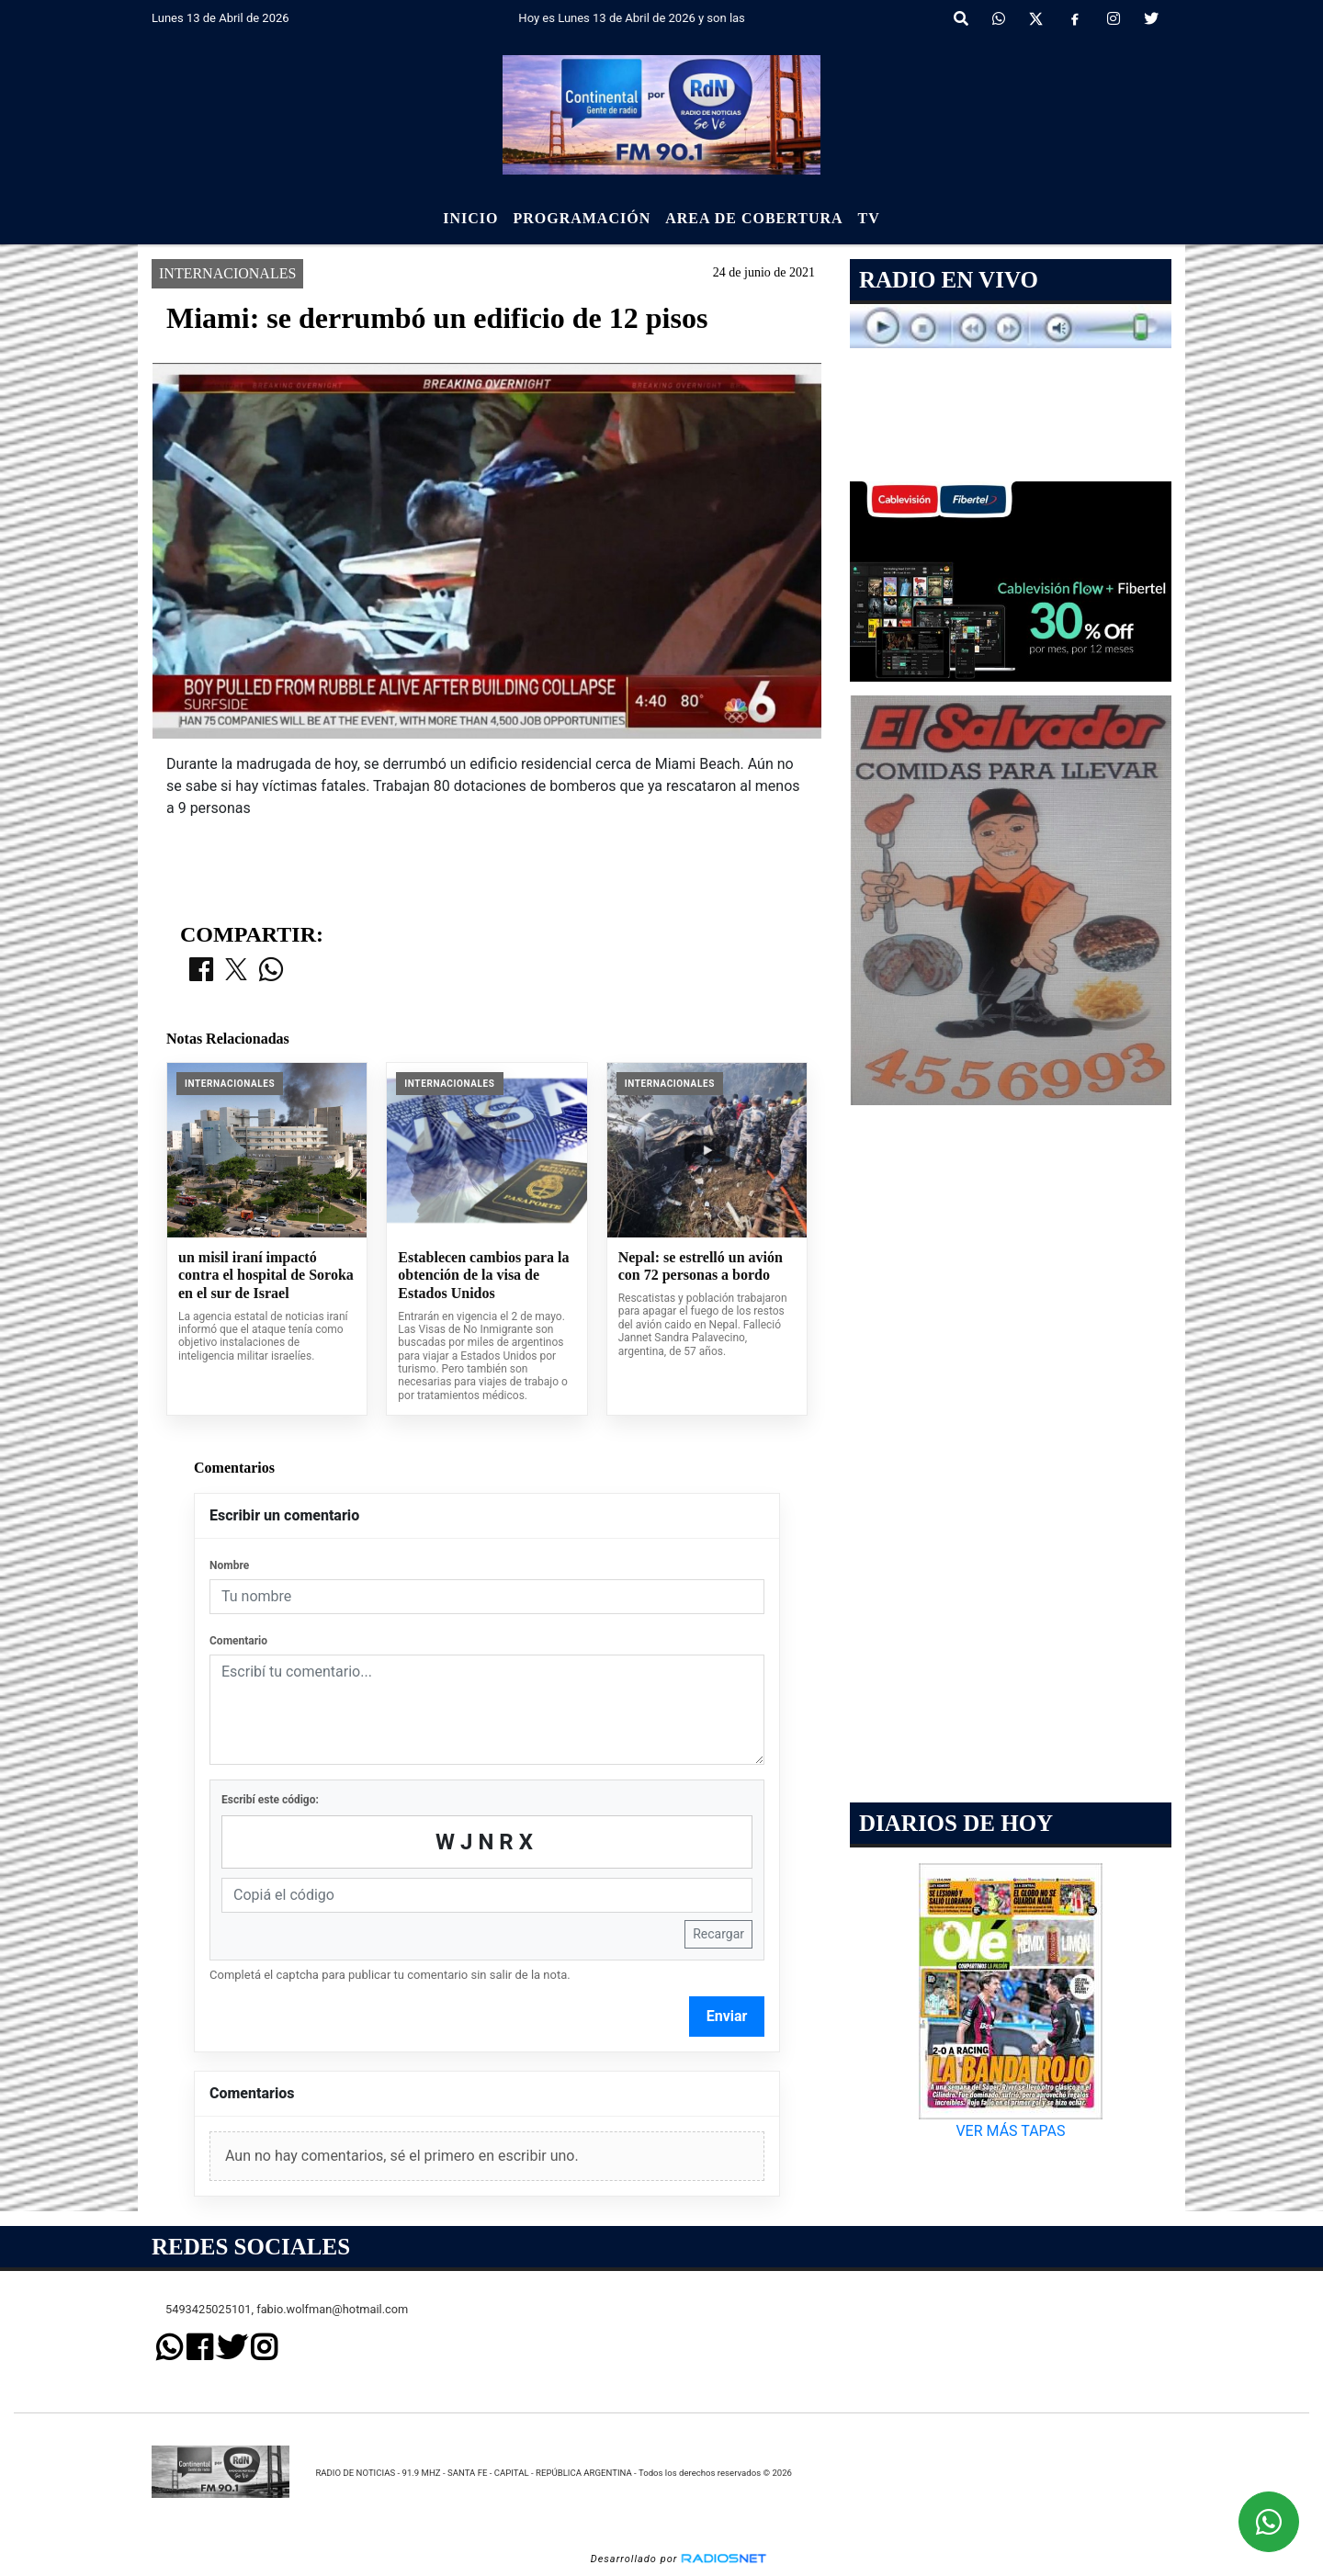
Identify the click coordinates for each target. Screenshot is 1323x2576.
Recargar (718, 1933)
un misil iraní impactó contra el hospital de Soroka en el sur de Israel (266, 1275)
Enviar (727, 2016)
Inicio (470, 218)
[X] (1036, 19)
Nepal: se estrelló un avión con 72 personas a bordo (700, 1266)
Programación (581, 218)
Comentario (238, 1640)
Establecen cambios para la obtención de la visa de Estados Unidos (483, 1275)
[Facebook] (1075, 19)
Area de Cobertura (753, 218)
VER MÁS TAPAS (1010, 2131)
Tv (869, 218)
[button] (961, 19)
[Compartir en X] (236, 971)
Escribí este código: (270, 1799)
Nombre (229, 1565)
